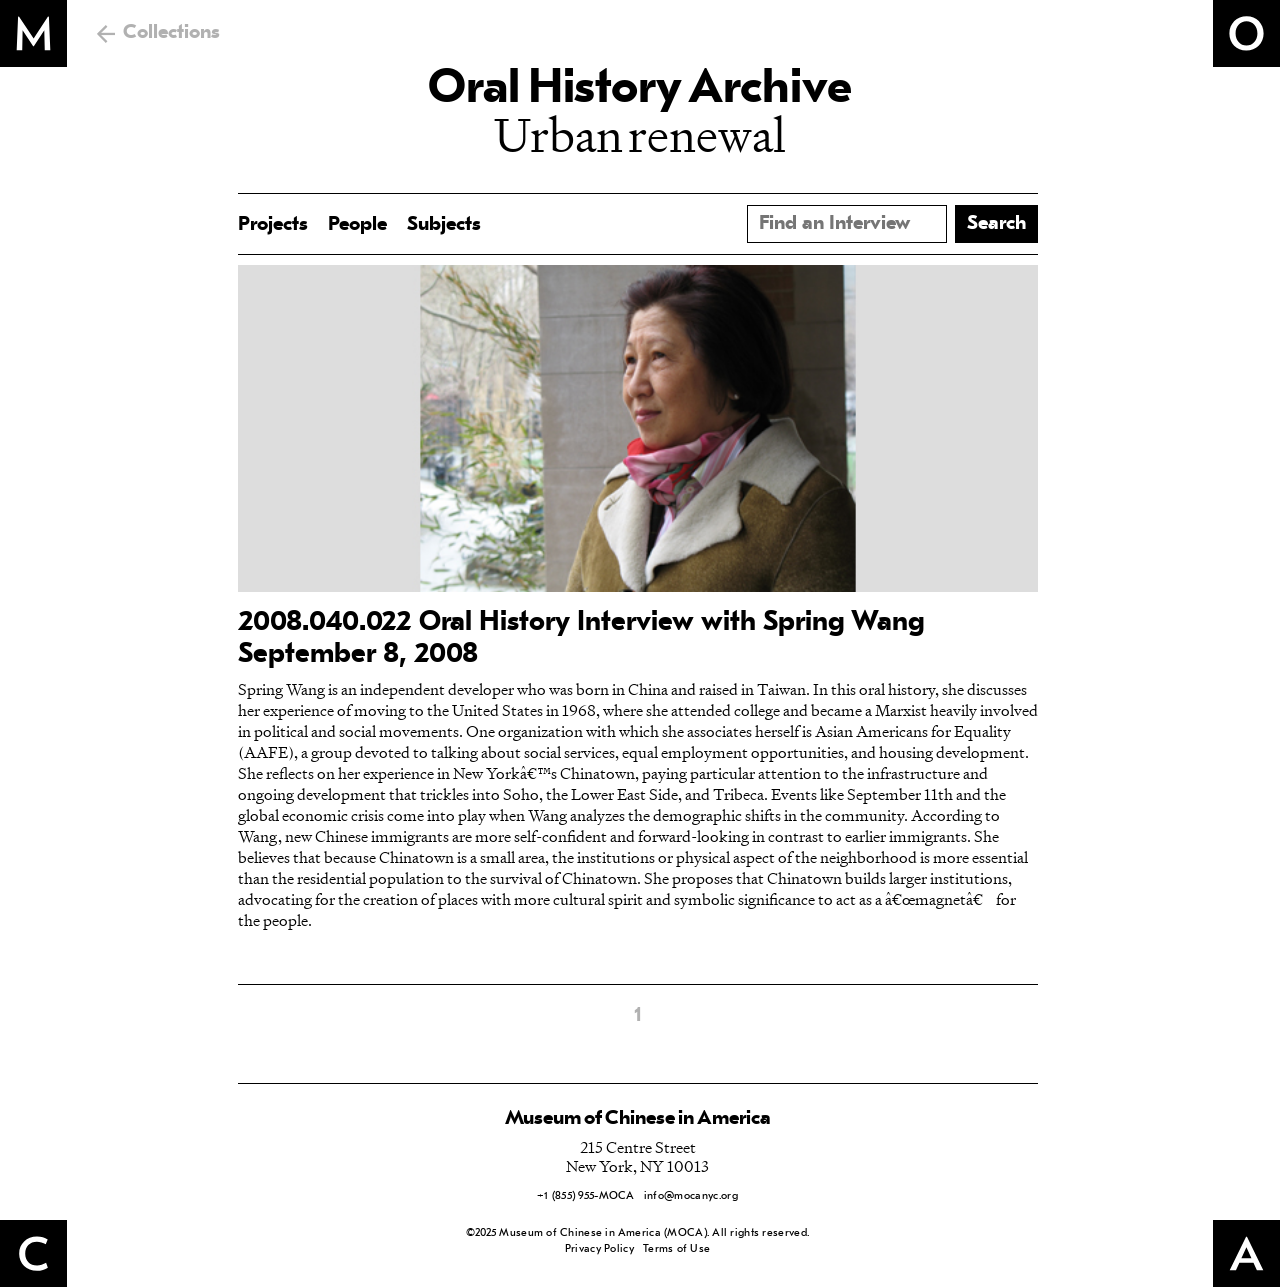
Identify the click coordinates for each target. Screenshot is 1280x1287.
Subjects (444, 225)
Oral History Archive (640, 90)
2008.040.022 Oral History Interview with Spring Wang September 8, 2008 (581, 639)
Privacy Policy (599, 1249)
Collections (171, 33)
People (357, 225)
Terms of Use (676, 1249)
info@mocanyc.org (691, 1196)
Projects (273, 225)
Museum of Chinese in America (638, 1119)
